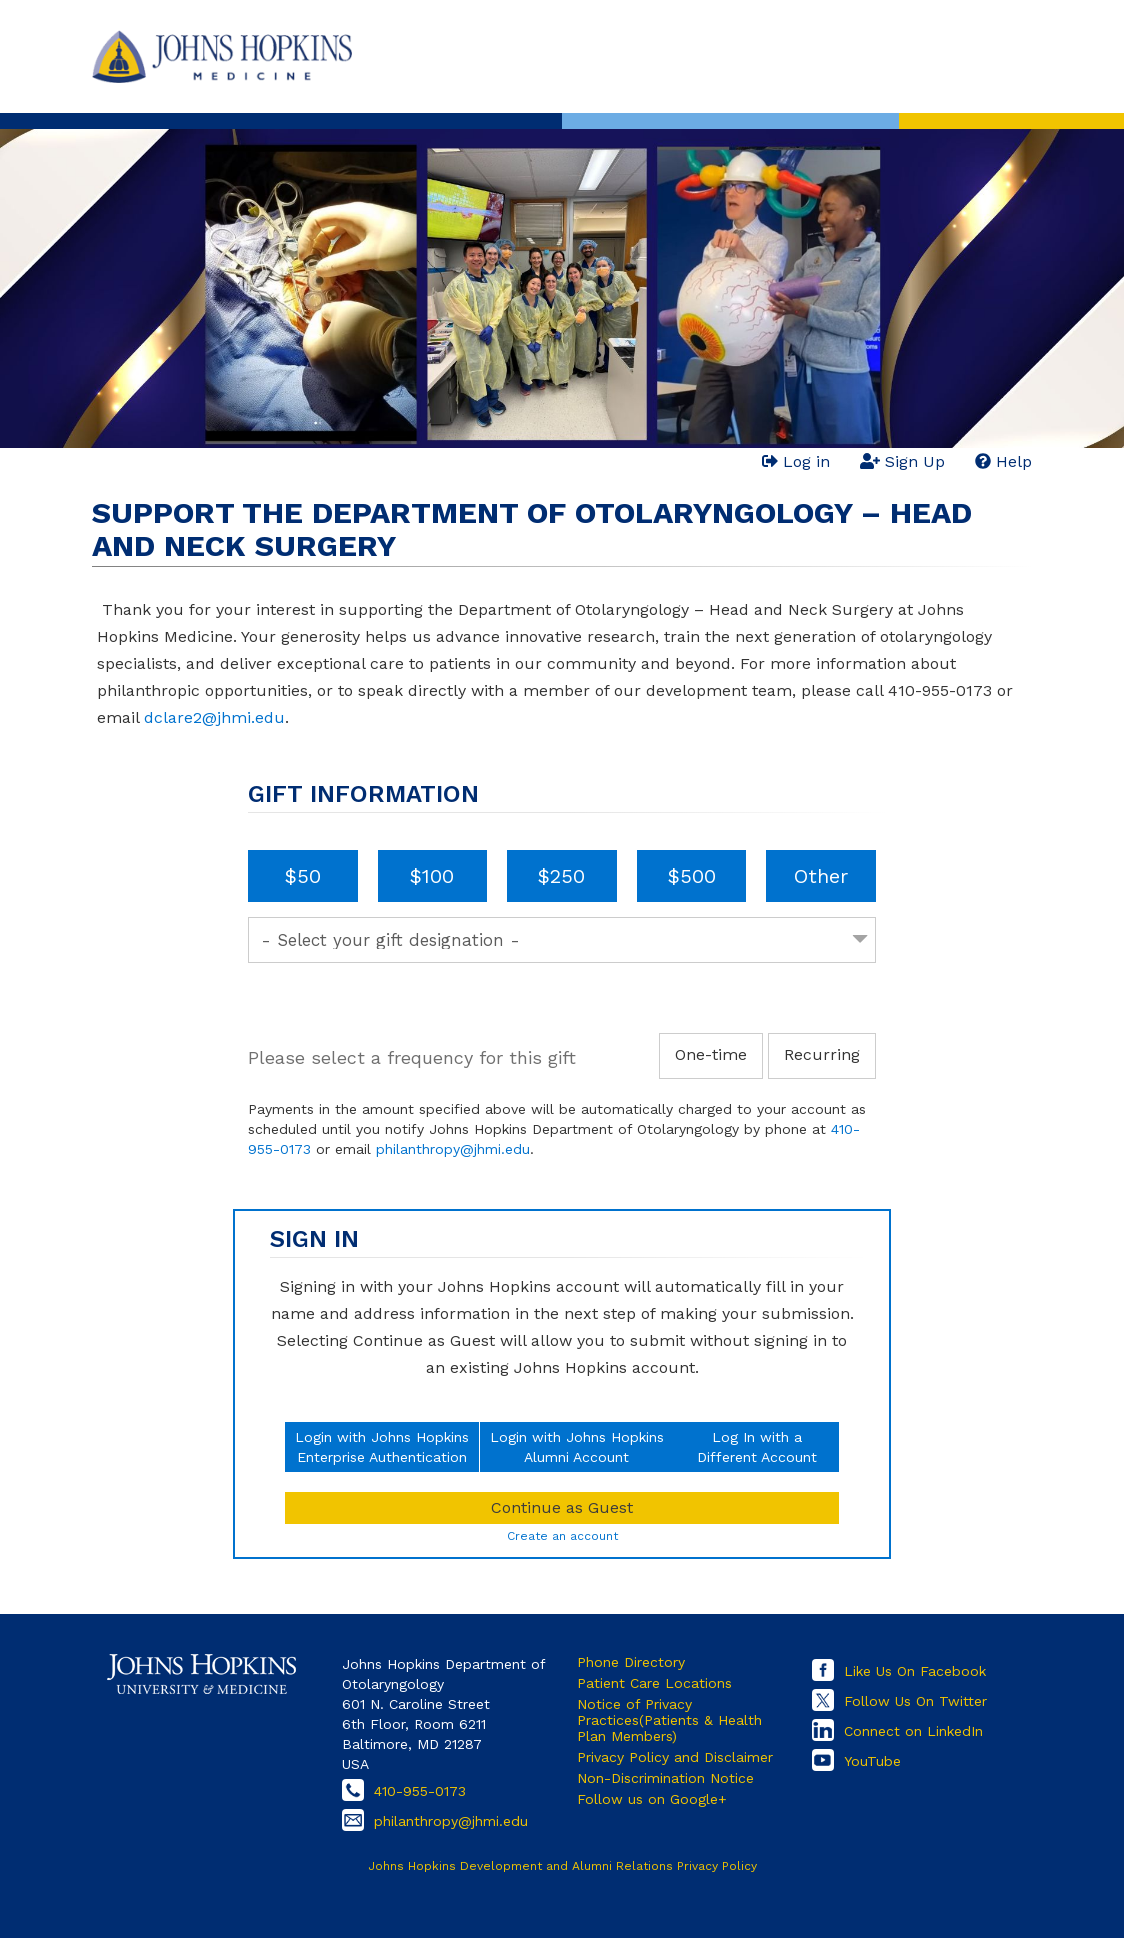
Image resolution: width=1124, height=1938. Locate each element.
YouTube (872, 1761)
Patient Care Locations (654, 1683)
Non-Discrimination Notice (665, 1778)
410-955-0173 (420, 1791)
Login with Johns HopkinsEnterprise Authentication (382, 1447)
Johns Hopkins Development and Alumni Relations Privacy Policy (562, 1866)
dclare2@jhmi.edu (214, 717)
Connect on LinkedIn (913, 1731)
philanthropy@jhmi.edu (453, 1149)
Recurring (822, 1054)
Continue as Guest (562, 1507)
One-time (711, 1054)
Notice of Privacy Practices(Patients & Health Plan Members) (669, 1720)
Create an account (562, 1536)
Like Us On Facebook (915, 1671)
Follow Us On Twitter (915, 1701)
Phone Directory (631, 1662)
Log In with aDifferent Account (757, 1447)
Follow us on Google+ (652, 1799)
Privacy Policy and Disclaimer (675, 1757)
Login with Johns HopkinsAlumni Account (577, 1447)
